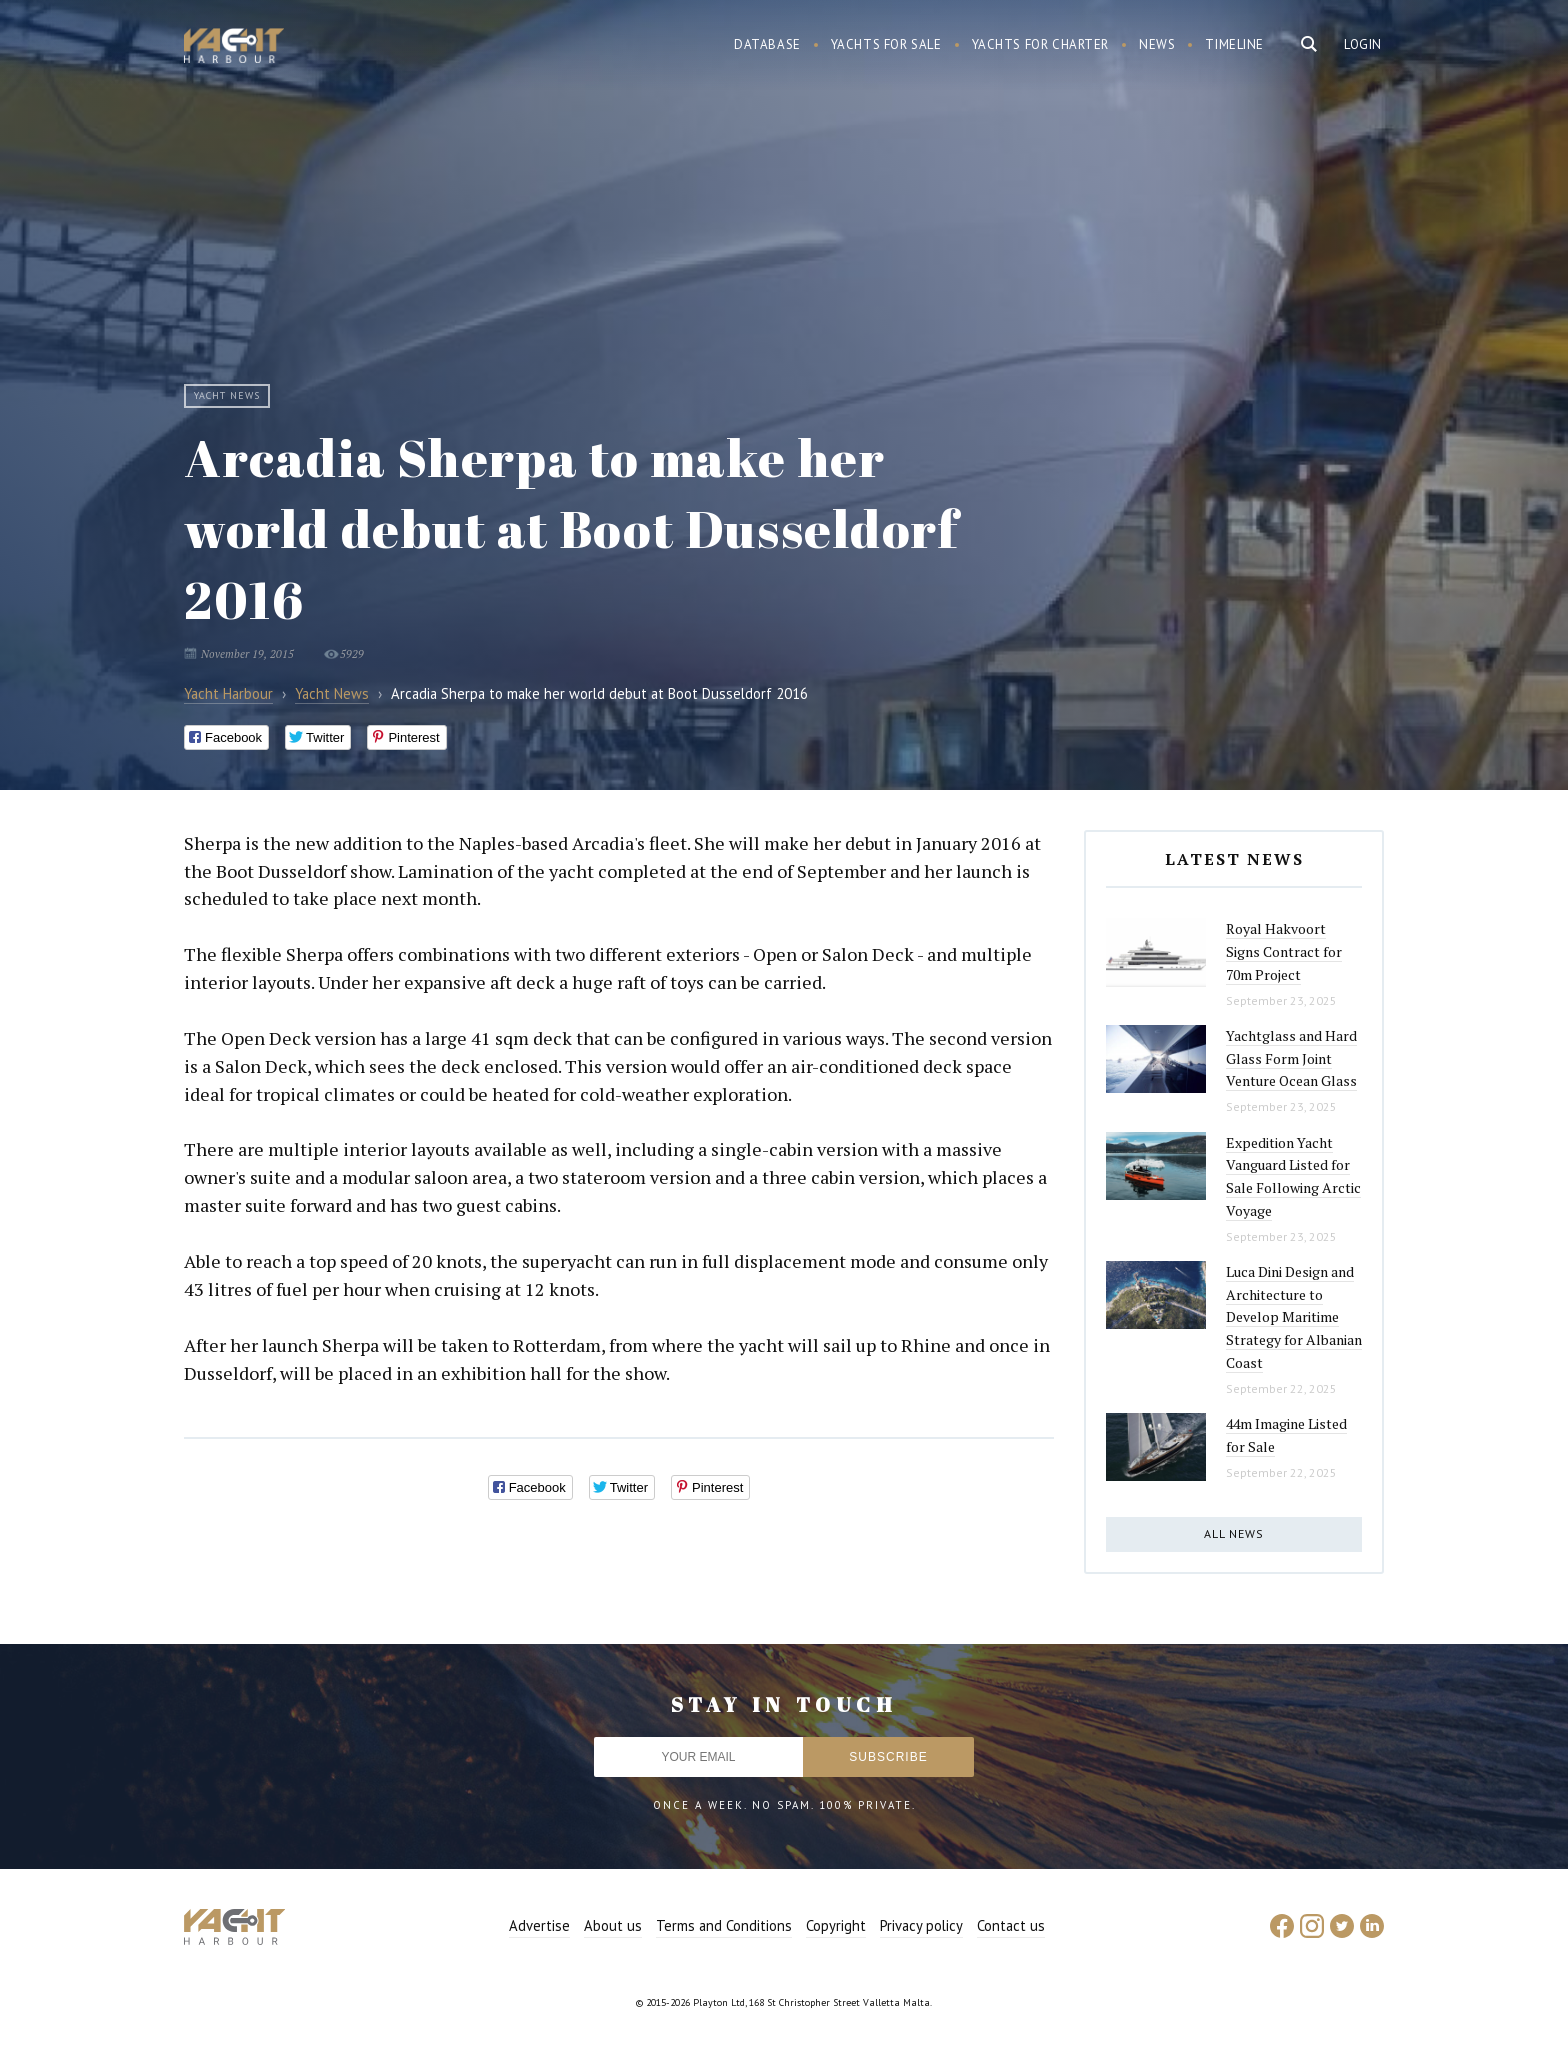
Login (1363, 44)
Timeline (1234, 44)
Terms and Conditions (724, 1925)
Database (767, 44)
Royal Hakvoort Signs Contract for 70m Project (1284, 951)
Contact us (1011, 1925)
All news (1234, 1533)
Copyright (836, 1925)
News (1157, 44)
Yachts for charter (1041, 44)
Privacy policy (921, 1925)
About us (613, 1925)
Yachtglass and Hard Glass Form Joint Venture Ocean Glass (1291, 1058)
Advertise (539, 1925)
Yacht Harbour (234, 48)
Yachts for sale (886, 44)
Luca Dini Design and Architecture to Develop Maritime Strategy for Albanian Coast (1294, 1317)
